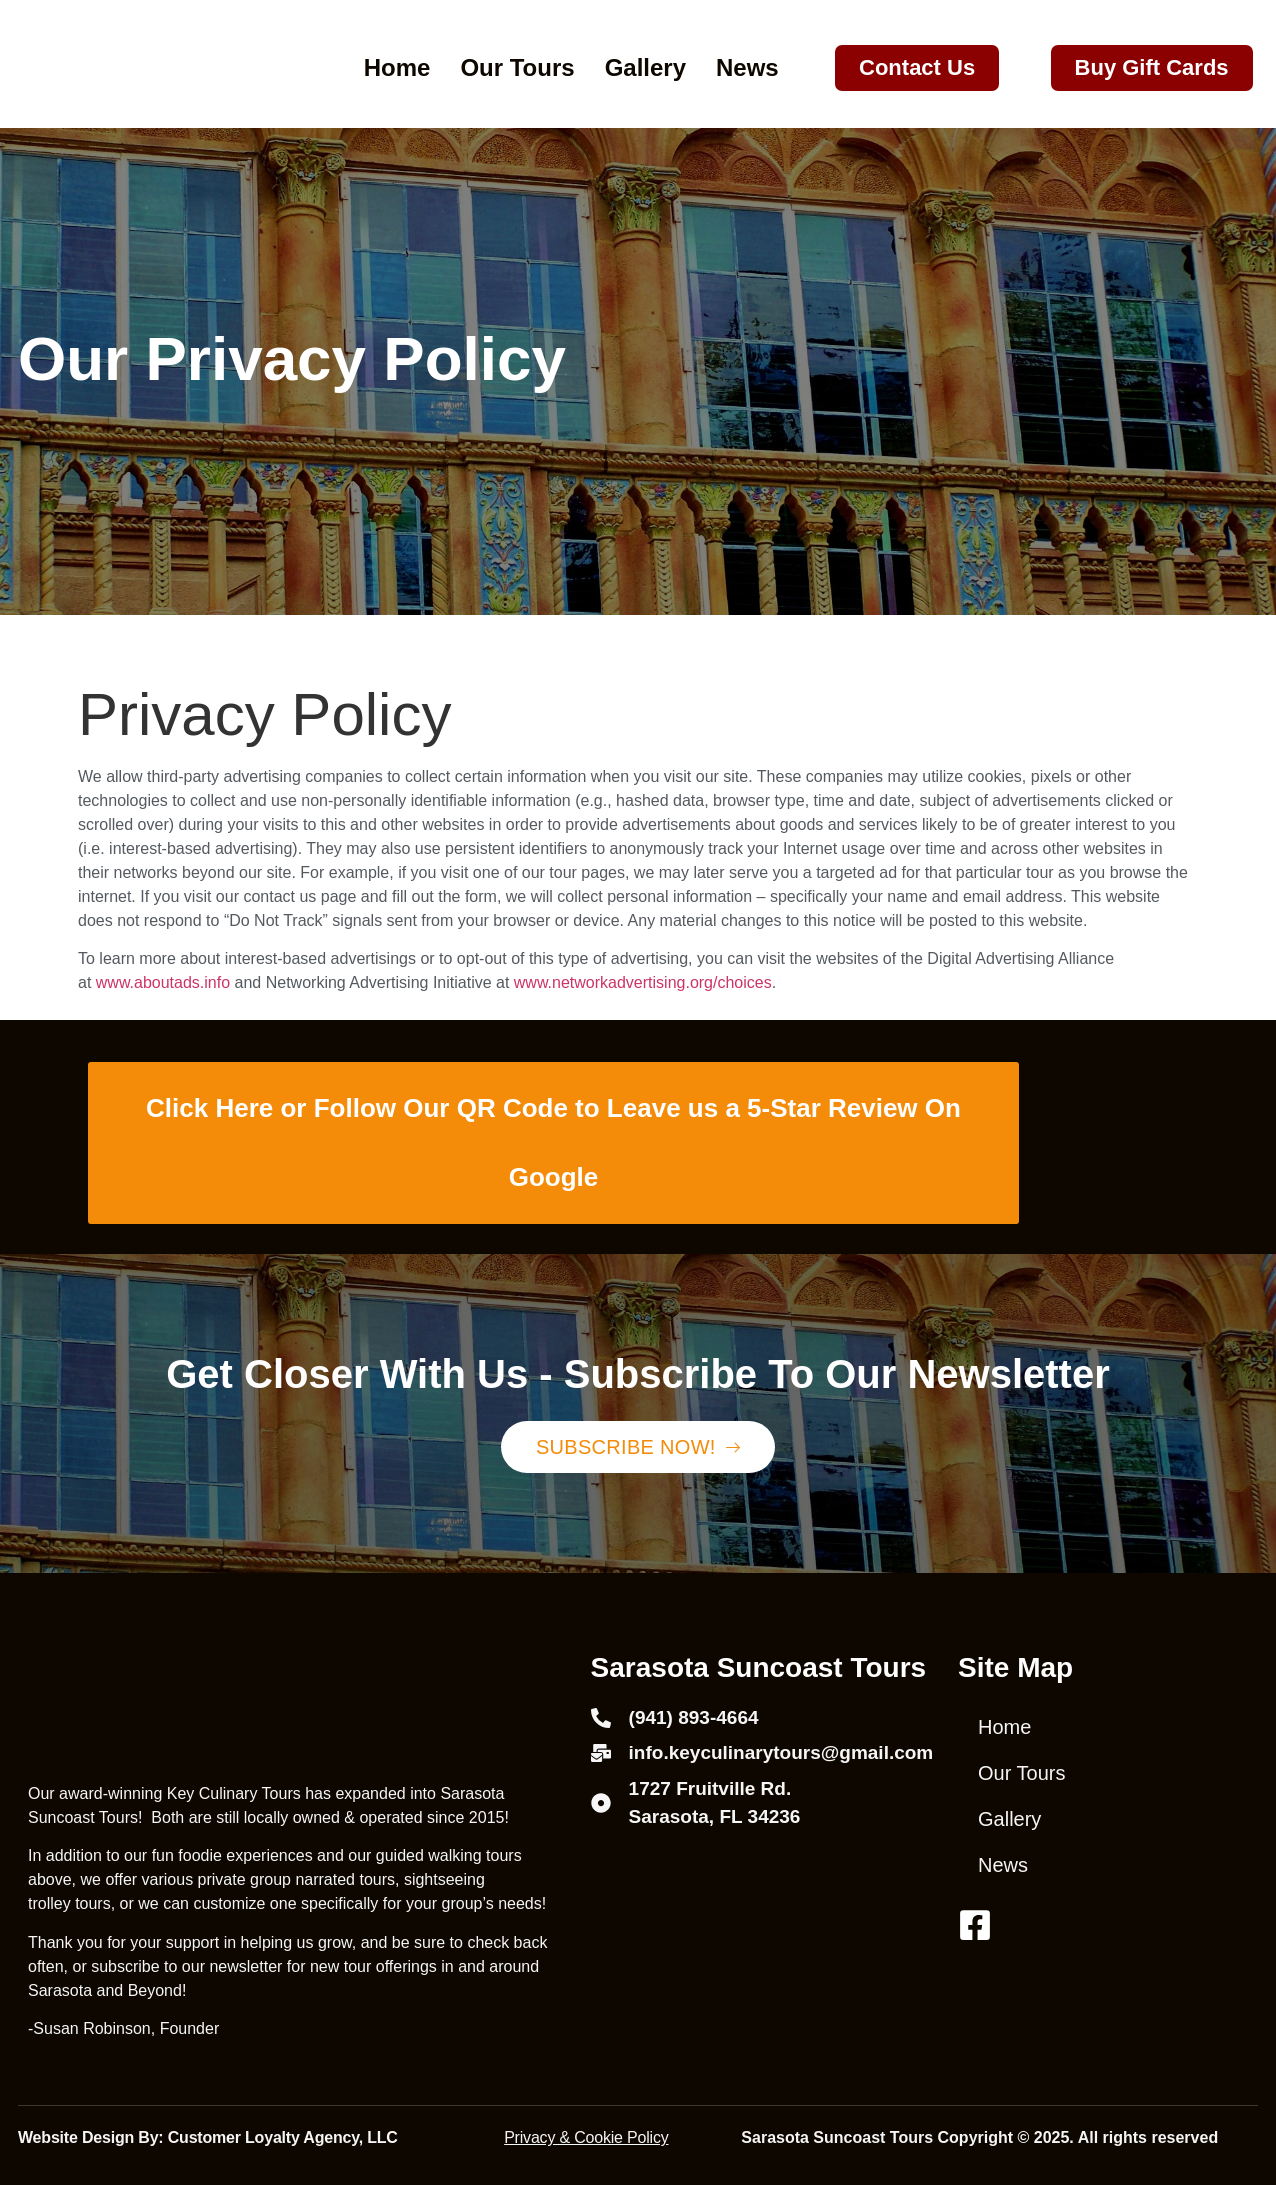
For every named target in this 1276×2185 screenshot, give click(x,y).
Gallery (645, 67)
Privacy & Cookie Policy (586, 2137)
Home (397, 67)
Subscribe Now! (638, 1447)
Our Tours (517, 67)
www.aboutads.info (163, 982)
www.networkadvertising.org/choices (643, 982)
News (747, 67)
